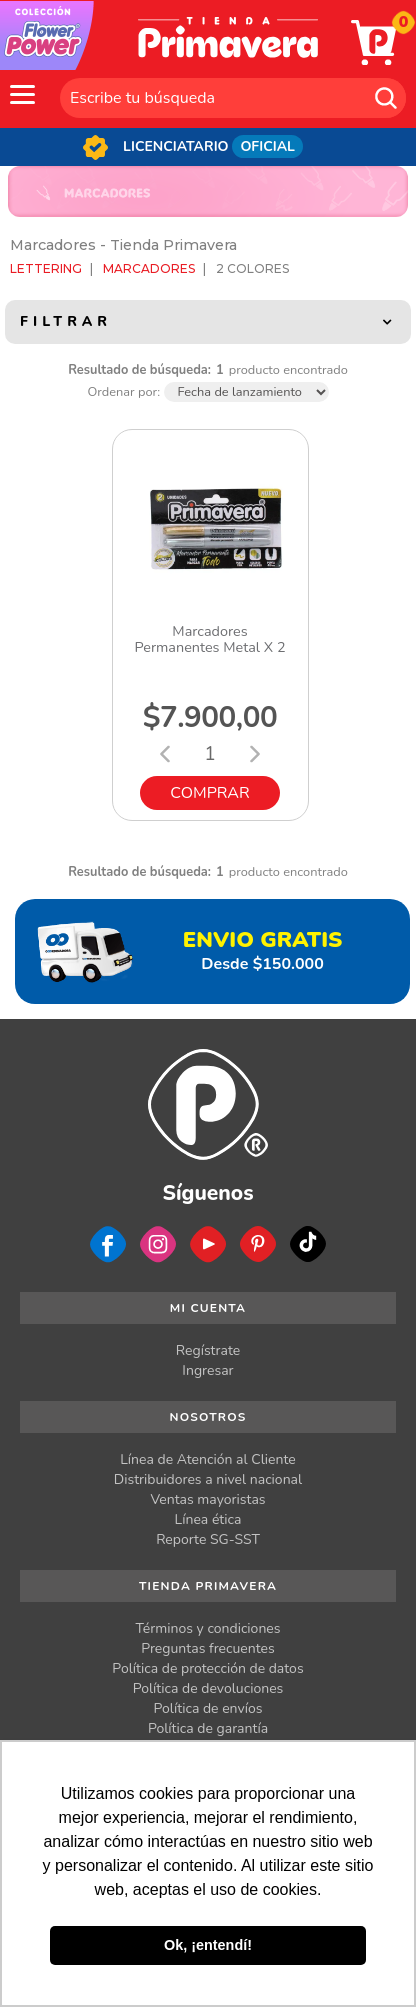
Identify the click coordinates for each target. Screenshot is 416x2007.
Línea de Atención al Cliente (208, 1459)
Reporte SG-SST (208, 1539)
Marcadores (149, 268)
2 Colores (252, 268)
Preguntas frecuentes (208, 1648)
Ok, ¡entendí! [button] (208, 1945)
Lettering (46, 268)
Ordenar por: (123, 392)
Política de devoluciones (208, 1688)
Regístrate (208, 1350)
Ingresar (207, 1370)
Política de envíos (208, 1708)
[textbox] (233, 98)
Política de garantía (208, 1728)
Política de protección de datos (207, 1668)
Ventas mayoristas (207, 1499)
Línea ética (208, 1519)
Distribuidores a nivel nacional (208, 1479)
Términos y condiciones (207, 1628)
